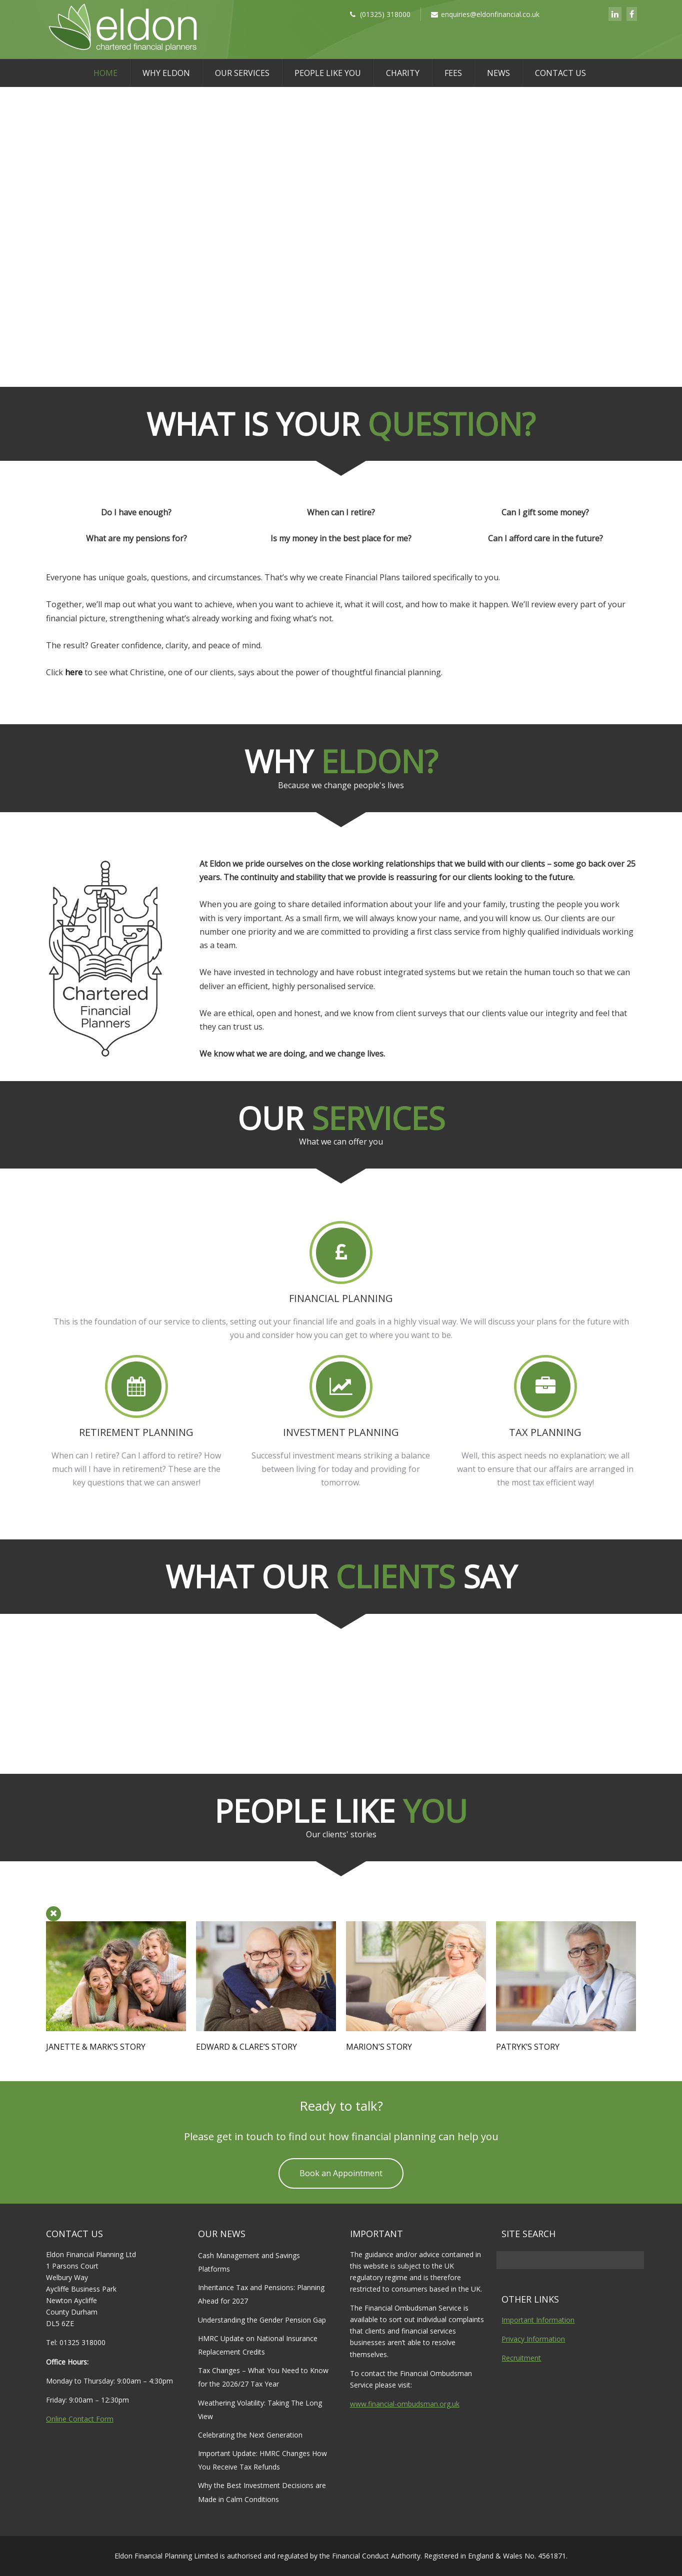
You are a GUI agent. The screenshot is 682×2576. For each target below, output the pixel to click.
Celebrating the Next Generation (250, 2435)
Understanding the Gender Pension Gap (262, 2320)
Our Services (242, 72)
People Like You (327, 72)
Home (106, 72)
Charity (403, 72)
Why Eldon (166, 72)
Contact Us (560, 72)
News (498, 72)
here (73, 672)
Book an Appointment (341, 2173)
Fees (453, 72)
